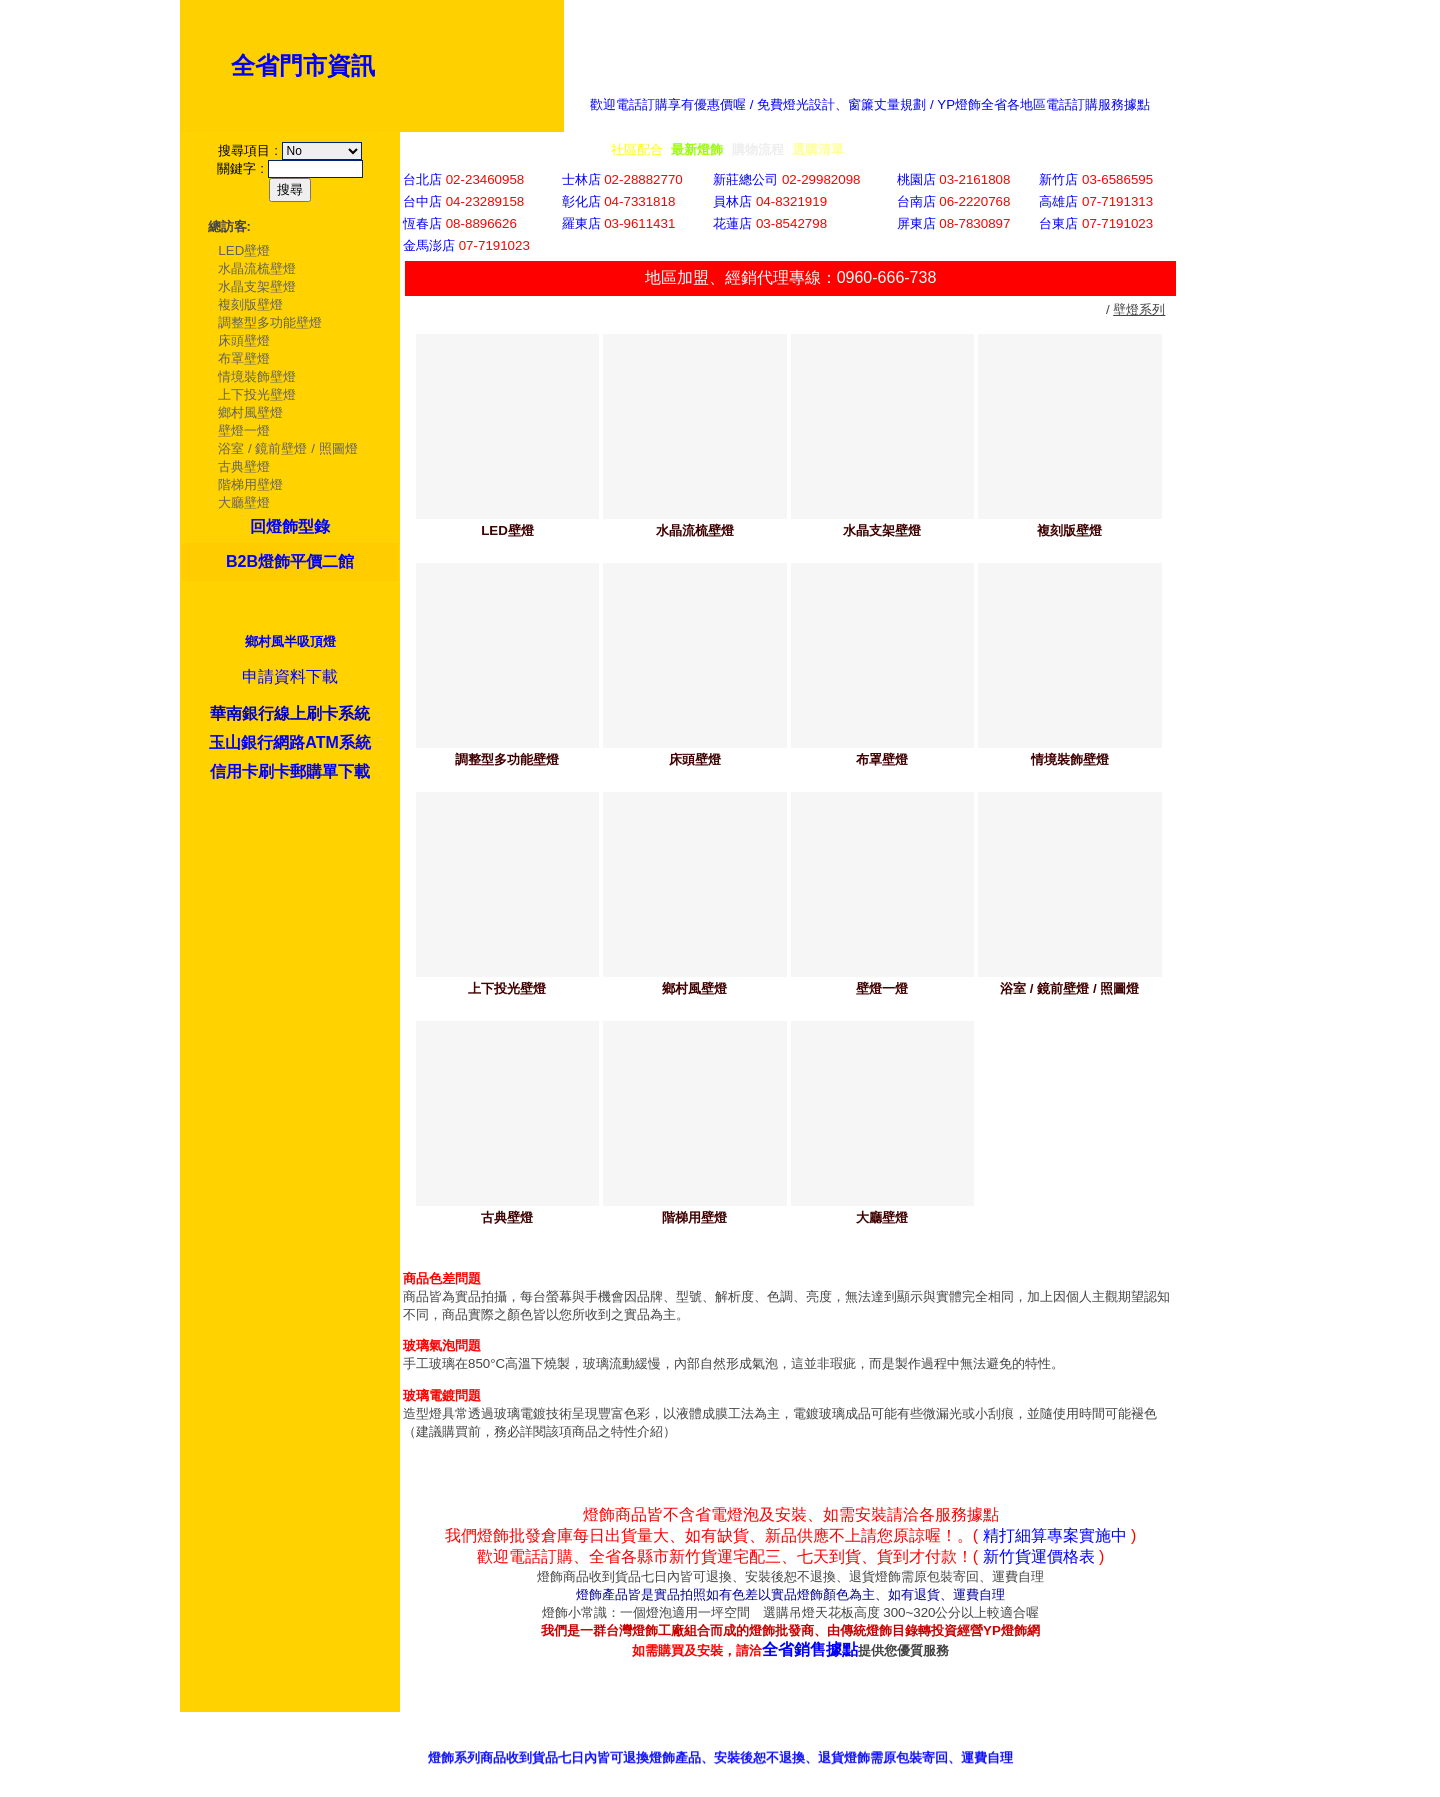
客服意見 (954, 1741)
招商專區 (1045, 1741)
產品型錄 (772, 1741)
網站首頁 (1136, 1741)
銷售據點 (863, 1741)
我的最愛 (1227, 1741)
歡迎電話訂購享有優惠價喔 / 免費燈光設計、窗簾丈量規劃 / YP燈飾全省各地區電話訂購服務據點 (870, 104)
